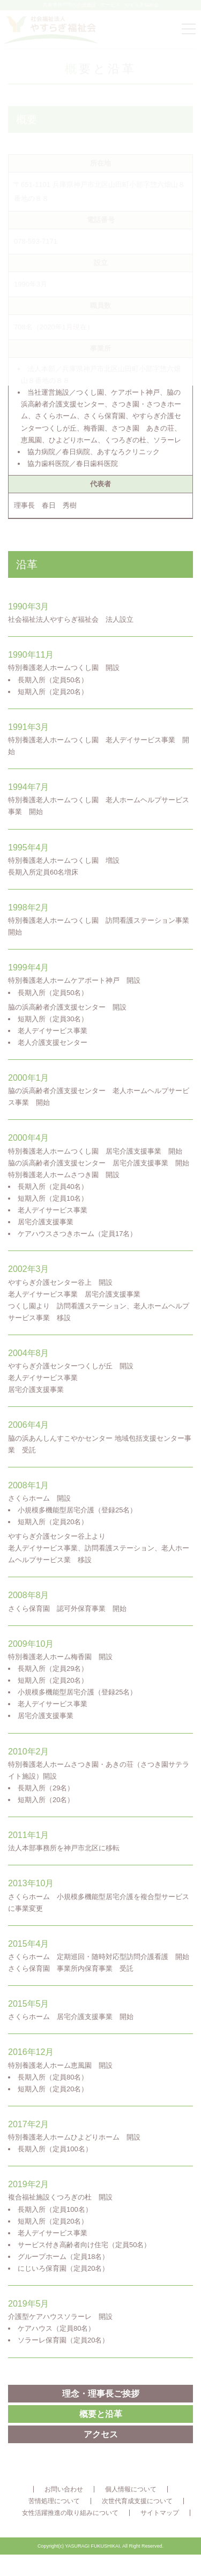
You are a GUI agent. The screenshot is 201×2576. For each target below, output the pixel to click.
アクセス (101, 2434)
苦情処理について (54, 2501)
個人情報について (131, 2489)
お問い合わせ (63, 2489)
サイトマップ (159, 2513)
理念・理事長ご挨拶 (100, 2393)
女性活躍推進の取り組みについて (70, 2513)
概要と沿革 (100, 2414)
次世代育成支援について (137, 2501)
